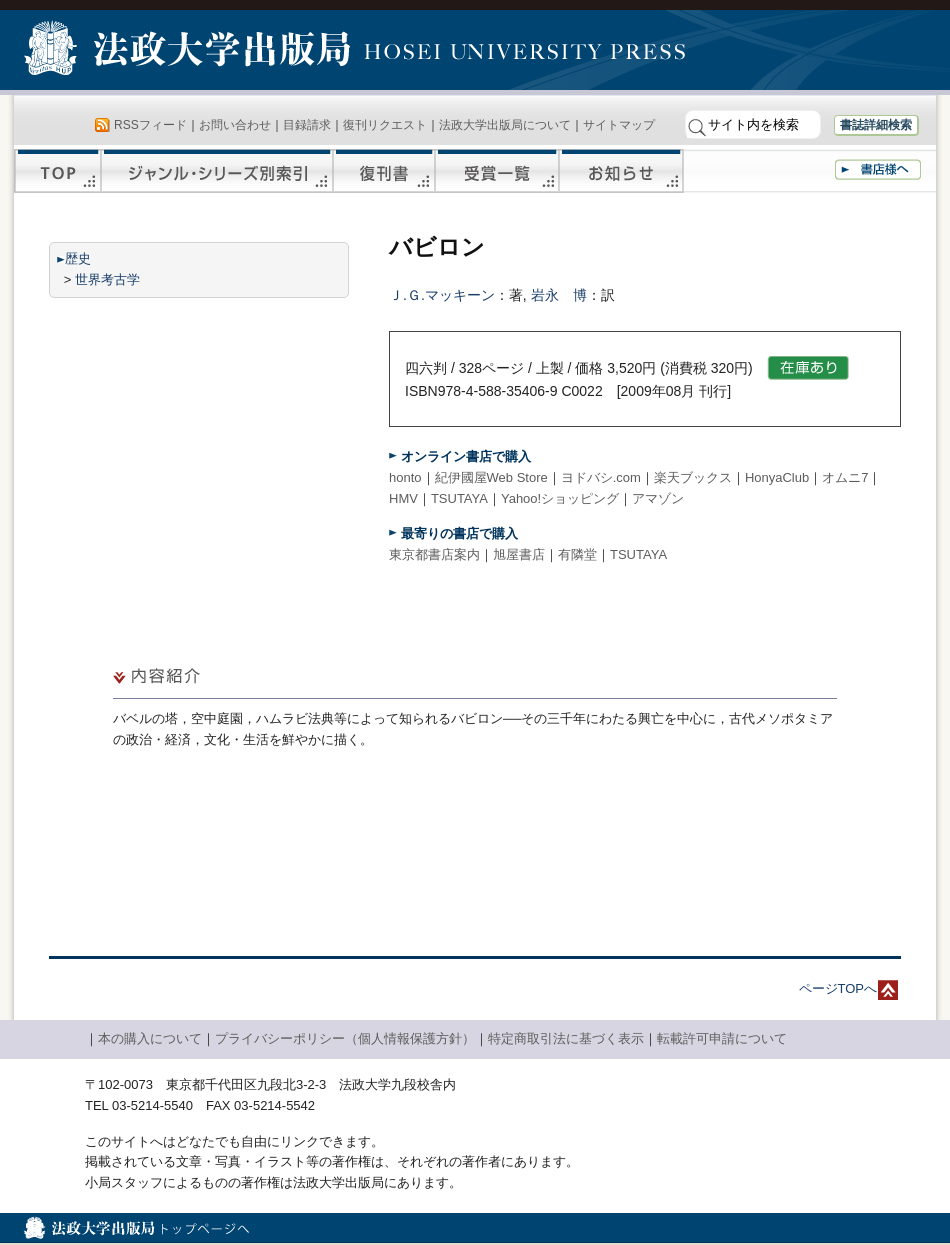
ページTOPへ (838, 988)
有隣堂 (577, 554)
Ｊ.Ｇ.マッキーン (442, 295)
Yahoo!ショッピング (560, 498)
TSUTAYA (459, 498)
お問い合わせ (235, 125)
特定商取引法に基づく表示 (566, 1038)
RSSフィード (150, 125)
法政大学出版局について (505, 125)
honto (405, 477)
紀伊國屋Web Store (491, 477)
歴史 (78, 258)
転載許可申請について (722, 1038)
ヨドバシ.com (601, 477)
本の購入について (150, 1038)
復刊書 (384, 171)
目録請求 (307, 125)
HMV (403, 498)
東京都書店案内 (434, 554)
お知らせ (621, 171)
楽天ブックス (693, 477)
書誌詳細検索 (876, 125)
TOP (57, 171)
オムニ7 (845, 477)
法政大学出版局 (190, 52)
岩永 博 (559, 295)
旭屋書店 (519, 554)
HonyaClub (777, 477)
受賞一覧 (497, 171)
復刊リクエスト (385, 125)
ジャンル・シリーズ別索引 (217, 171)
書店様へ (878, 169)
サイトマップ (619, 125)
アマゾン (658, 498)
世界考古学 (107, 279)
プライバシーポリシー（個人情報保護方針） (345, 1038)
